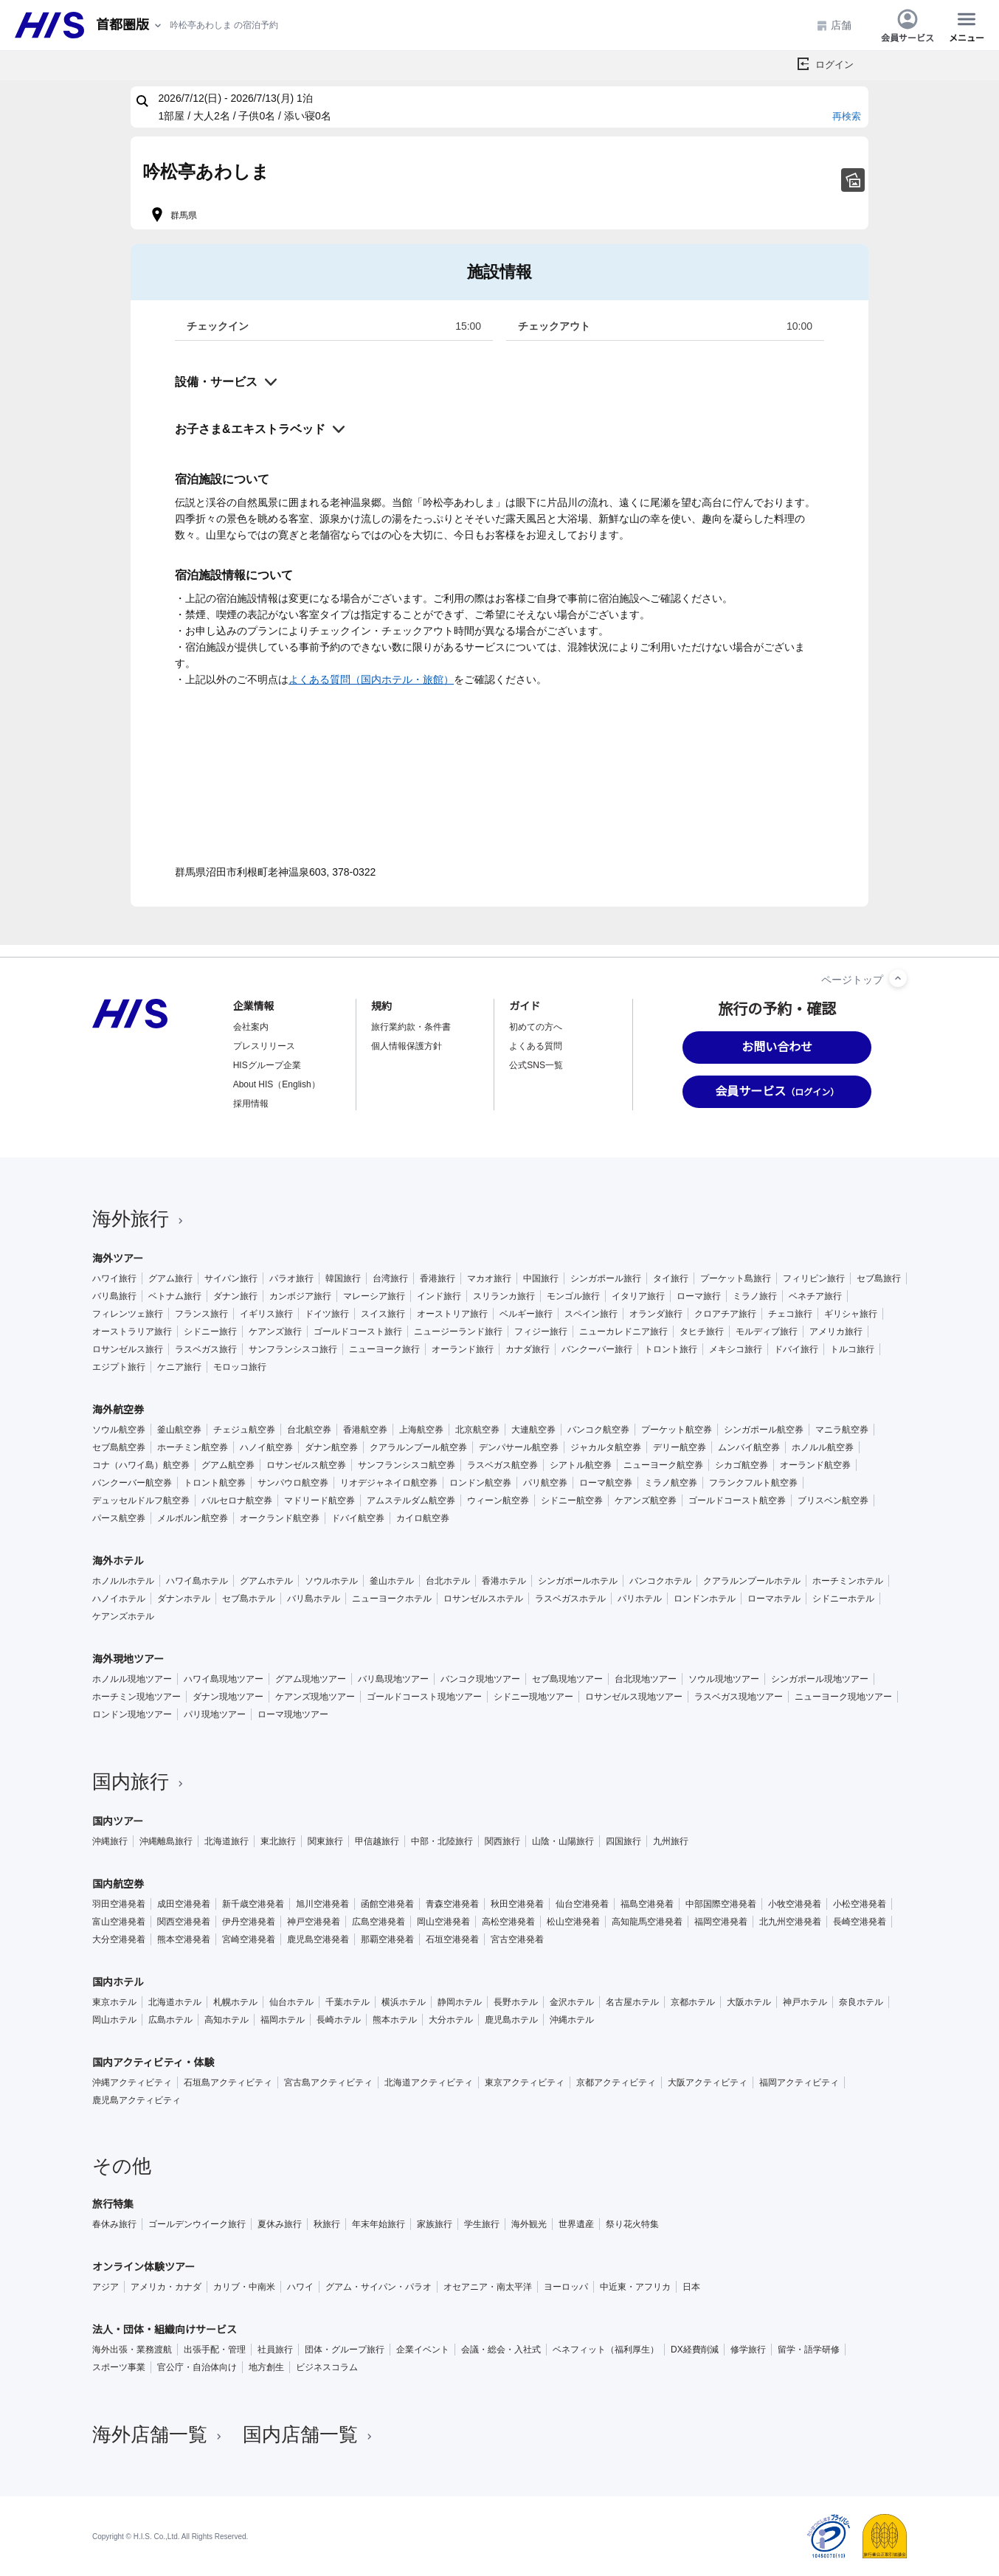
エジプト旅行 (118, 1367)
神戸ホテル (805, 2002)
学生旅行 (482, 2224)
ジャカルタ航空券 (605, 1447)
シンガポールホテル (578, 1581)
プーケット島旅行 (735, 1278)
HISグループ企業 (267, 1065)
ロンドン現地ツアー (132, 1714)
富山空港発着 (118, 1922)
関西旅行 (502, 1841)
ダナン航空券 (331, 1447)
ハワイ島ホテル (197, 1581)
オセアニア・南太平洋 (487, 2287)
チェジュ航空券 (244, 1429)
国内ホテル (118, 1982)
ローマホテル (774, 1598)
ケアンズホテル (123, 1616)
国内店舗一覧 (309, 2434)
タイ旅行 (670, 1278)
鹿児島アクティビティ (136, 2100)
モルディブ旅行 (767, 1331)
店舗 (833, 25)
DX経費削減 (695, 2349)
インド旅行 (439, 1296)
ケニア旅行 (179, 1367)
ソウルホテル (331, 1581)
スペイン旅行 (591, 1314)
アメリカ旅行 (836, 1331)
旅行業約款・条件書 (411, 1027)
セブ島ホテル (248, 1598)
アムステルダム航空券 (411, 1500)
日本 (691, 2287)
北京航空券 (477, 1429)
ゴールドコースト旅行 (358, 1331)
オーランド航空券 (815, 1465)
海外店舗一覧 (158, 2434)
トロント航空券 (215, 1483)
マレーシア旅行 (374, 1296)
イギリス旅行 (266, 1314)
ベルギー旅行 (526, 1314)
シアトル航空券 (581, 1465)
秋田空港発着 (517, 1904)
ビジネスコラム (327, 2367)
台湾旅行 (390, 1278)
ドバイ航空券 (357, 1518)
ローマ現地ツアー (292, 1714)
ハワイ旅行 (114, 1278)
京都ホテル (693, 2002)
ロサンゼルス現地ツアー (633, 1697)
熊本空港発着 (183, 1939)
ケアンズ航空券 (646, 1500)
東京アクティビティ (524, 2082)
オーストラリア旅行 (132, 1331)
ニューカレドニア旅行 (623, 1331)
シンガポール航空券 (763, 1429)
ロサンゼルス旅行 (127, 1349)
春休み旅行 (114, 2224)
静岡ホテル (460, 2002)
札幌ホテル (235, 2002)
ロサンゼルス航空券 (306, 1465)
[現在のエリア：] (130, 25)
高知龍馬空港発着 (647, 1922)
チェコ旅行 (790, 1314)
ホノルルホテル (123, 1581)
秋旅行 (327, 2224)
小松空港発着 (859, 1904)
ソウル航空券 (118, 1429)
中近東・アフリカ (635, 2287)
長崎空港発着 (859, 1922)
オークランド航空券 (279, 1518)
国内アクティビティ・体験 (153, 2062)
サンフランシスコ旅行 (293, 1349)
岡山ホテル (114, 2020)
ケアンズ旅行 (275, 1331)
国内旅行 (139, 1781)
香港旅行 (437, 1278)
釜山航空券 (179, 1429)
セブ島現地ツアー (567, 1679)
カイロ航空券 (422, 1518)
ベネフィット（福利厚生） (606, 2349)
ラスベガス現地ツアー (738, 1697)
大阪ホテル (749, 2002)
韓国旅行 (343, 1278)
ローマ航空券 (605, 1483)
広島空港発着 (378, 1922)
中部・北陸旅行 (442, 1841)
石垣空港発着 (452, 1939)
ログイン (834, 64)
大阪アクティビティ (707, 2082)
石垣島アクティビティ (228, 2082)
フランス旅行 (201, 1314)
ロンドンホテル (705, 1598)
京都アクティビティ (616, 2082)
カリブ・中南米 (244, 2287)
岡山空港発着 (443, 1922)
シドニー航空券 (572, 1500)
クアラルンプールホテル (752, 1581)
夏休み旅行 (279, 2224)
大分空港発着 (118, 1939)
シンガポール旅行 (605, 1278)
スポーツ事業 (118, 2367)
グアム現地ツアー (310, 1679)
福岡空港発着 (720, 1922)
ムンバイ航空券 (749, 1447)
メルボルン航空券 (192, 1518)
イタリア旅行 (638, 1296)
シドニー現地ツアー (533, 1697)
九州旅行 (670, 1841)
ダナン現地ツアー (228, 1697)
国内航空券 (118, 1884)
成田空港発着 (183, 1904)
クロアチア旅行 (725, 1314)
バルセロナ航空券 (236, 1500)
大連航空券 (533, 1429)
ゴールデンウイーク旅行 (197, 2224)
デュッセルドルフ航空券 (141, 1500)
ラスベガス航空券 (502, 1465)
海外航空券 (118, 1410)
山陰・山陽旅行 (563, 1841)
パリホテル (640, 1598)
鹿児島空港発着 (318, 1939)
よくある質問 (535, 1046)
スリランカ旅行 (504, 1296)
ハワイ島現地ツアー (223, 1679)
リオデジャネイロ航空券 (389, 1483)
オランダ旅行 (655, 1314)
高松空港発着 (508, 1922)
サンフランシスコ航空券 (406, 1465)
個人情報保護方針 (406, 1046)
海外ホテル (118, 1561)
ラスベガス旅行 (206, 1349)
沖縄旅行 (110, 1841)
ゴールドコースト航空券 (737, 1500)
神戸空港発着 (313, 1922)
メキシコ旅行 (735, 1349)
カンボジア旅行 (300, 1296)
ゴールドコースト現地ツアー (424, 1697)
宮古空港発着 (517, 1939)
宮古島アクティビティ (328, 2082)
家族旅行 (434, 2224)
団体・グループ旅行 (344, 2349)
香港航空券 (365, 1429)
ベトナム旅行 (174, 1296)
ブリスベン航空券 (833, 1500)
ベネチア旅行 (815, 1296)
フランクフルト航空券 (753, 1483)
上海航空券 (421, 1429)
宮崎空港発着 (248, 1939)
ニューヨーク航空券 (663, 1465)
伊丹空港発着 (248, 1922)
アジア (105, 2287)
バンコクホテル (660, 1581)
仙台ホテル (291, 2002)
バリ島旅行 (114, 1296)
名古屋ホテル (632, 2002)
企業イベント (422, 2349)
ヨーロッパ (566, 2287)
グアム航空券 (228, 1465)
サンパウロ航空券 (292, 1483)
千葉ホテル (347, 2002)
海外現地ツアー (128, 1659)
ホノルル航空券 (823, 1447)
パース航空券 (118, 1518)
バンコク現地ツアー (480, 1679)
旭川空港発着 (322, 1904)
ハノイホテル (118, 1598)
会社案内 (251, 1027)
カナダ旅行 (527, 1349)
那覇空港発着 (387, 1939)
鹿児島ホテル (511, 2020)
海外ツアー (117, 1258)
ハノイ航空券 (266, 1447)
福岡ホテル (282, 2020)
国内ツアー (117, 1821)
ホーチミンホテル (847, 1581)
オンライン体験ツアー (143, 2267)
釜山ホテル (392, 1581)
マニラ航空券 (841, 1429)
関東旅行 (325, 1841)
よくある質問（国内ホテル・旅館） (371, 679)
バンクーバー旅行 (596, 1349)
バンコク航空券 (598, 1429)
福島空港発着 (647, 1904)
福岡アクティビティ (799, 2082)
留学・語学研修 (809, 2349)
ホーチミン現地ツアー (136, 1697)
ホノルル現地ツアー (132, 1679)
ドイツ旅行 (327, 1314)
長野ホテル (516, 2002)
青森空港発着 (452, 1904)
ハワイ (300, 2287)
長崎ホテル (339, 2020)
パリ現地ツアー (215, 1714)
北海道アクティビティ (428, 2082)
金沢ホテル (572, 2002)
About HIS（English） (276, 1084)
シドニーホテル (843, 1598)
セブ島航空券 (118, 1447)
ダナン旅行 (235, 1296)
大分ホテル (451, 2020)
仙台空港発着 (582, 1904)
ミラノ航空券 (670, 1483)
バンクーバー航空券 (132, 1483)
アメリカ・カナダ (166, 2287)
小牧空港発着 (794, 1904)
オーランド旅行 (463, 1349)
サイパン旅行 (230, 1278)
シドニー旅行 (210, 1331)
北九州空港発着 (790, 1922)
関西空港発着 (183, 1922)
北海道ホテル (174, 2002)
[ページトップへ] (898, 978)
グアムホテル (266, 1581)
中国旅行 (541, 1278)
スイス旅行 (383, 1314)
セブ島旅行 (879, 1278)
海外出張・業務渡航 (132, 2349)
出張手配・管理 (215, 2349)
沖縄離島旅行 (166, 1841)
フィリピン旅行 (814, 1278)
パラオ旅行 (291, 1278)
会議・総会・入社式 (501, 2349)
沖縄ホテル (572, 2020)
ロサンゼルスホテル (483, 1598)
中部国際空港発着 (720, 1904)
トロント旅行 (670, 1349)
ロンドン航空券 (480, 1483)
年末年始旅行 (378, 2224)
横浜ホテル (403, 2002)
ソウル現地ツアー (723, 1679)
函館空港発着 (387, 1904)
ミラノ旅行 (755, 1296)
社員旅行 (275, 2349)
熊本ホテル (395, 2020)
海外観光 (529, 2224)
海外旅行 (139, 1219)
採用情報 (251, 1103)
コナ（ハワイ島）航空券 (141, 1465)
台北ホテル (448, 1581)
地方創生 (266, 2367)
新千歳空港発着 (253, 1904)
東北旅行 (278, 1841)
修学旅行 (748, 2349)
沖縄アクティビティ (132, 2082)
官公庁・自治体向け (197, 2367)
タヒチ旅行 (702, 1331)
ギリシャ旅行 (850, 1314)
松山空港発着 (573, 1922)
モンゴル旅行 (573, 1296)
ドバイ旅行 (796, 1349)
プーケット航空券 (676, 1429)
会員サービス (907, 25)
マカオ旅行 (489, 1278)
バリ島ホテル (313, 1598)
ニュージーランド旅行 (458, 1331)
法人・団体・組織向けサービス (164, 2330)
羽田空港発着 (118, 1904)
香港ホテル (504, 1581)
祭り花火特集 (632, 2224)
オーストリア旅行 (452, 1314)
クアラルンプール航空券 (418, 1447)
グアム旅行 (170, 1278)
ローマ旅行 (699, 1296)
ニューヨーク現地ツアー (843, 1697)
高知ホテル (226, 2020)
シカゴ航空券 (741, 1465)
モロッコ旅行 (239, 1367)
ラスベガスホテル (570, 1598)
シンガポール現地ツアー (819, 1679)
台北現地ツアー (646, 1679)
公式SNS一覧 (536, 1065)
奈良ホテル (861, 2002)
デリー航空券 (679, 1447)
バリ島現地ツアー (393, 1679)
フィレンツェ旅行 (127, 1314)
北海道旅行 (226, 1841)
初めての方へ (535, 1027)
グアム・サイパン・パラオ (378, 2287)
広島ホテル (170, 2020)
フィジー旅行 (540, 1331)
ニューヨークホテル (392, 1598)
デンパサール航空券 (519, 1447)
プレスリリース (264, 1046)
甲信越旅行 (377, 1841)
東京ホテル (114, 2002)
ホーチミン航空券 (192, 1447)
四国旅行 (623, 1841)
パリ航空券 (545, 1483)
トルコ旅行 (852, 1349)
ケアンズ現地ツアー (315, 1697)
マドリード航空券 (319, 1500)
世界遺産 (576, 2224)
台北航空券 (309, 1429)
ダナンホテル (183, 1598)
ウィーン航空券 (498, 1500)
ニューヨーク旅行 (384, 1349)
